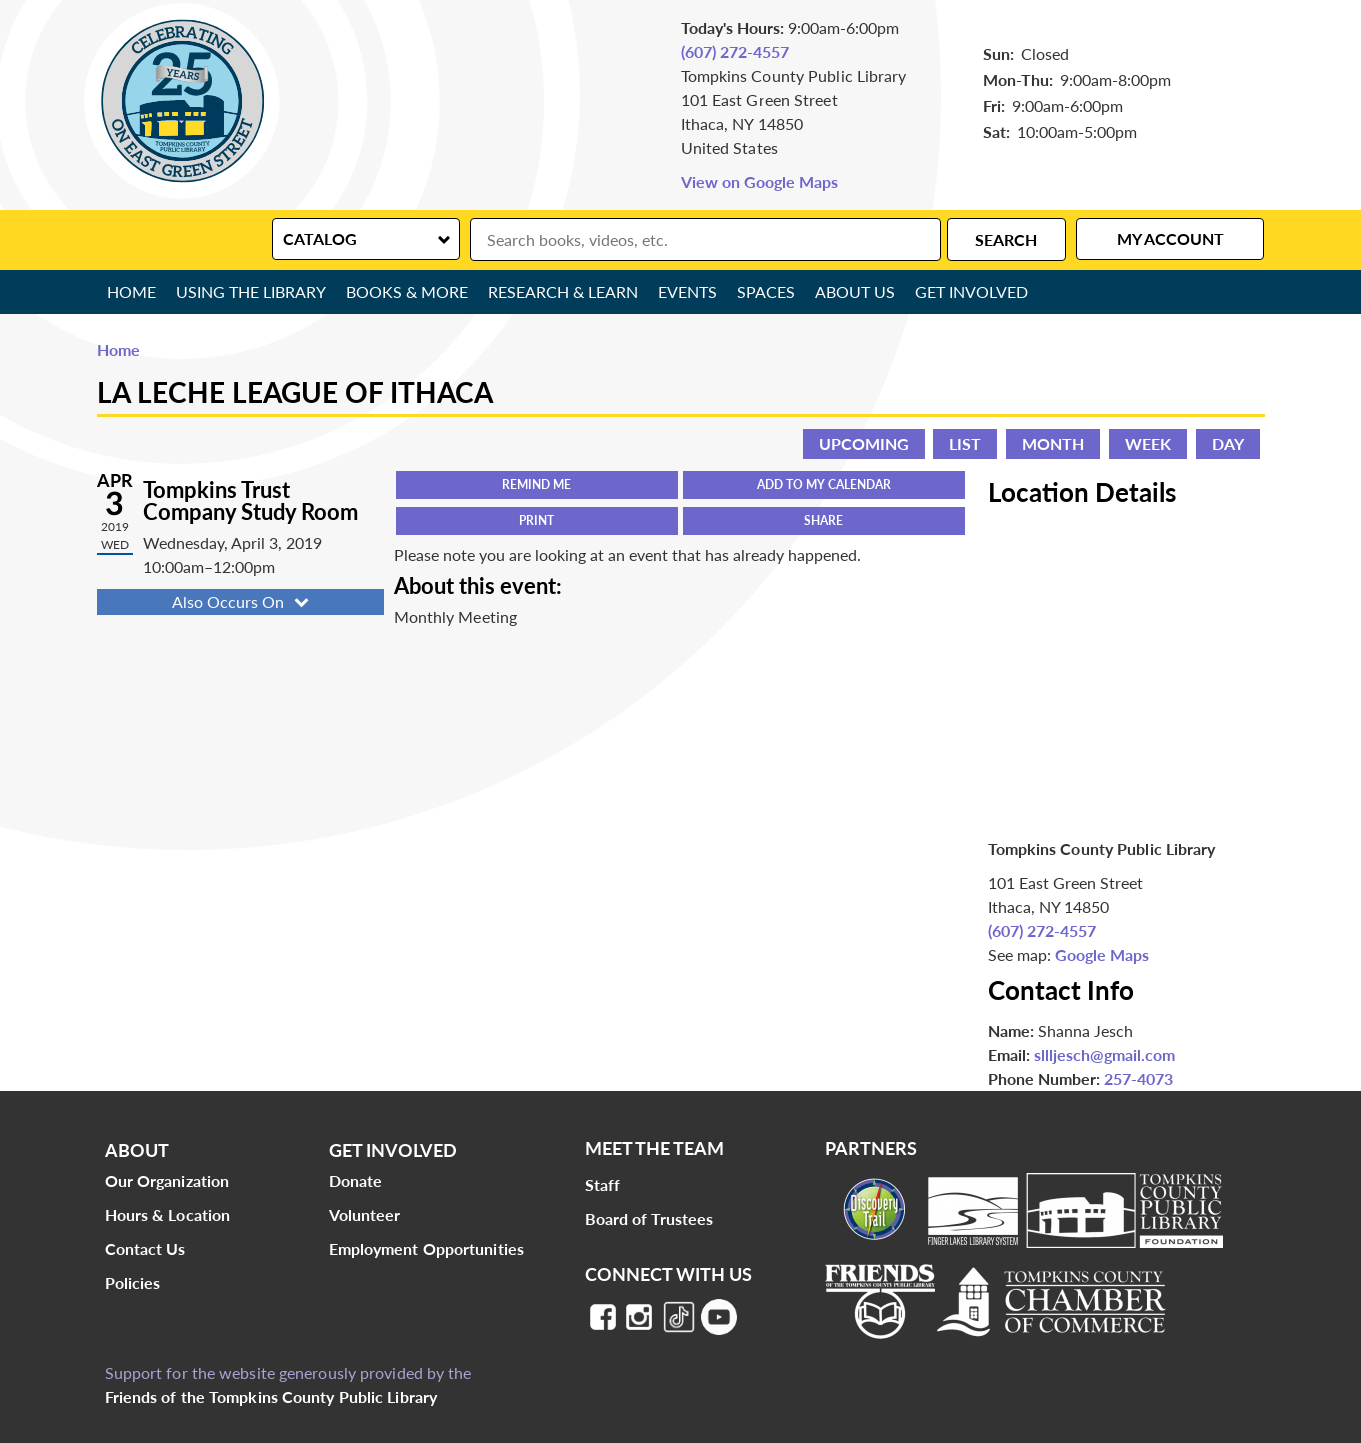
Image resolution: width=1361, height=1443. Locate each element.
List (965, 443)
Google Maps (1102, 954)
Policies (133, 1282)
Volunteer (365, 1214)
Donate (356, 1180)
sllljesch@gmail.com (1104, 1054)
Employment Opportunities (426, 1248)
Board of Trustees (649, 1218)
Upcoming (864, 443)
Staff (603, 1184)
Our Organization (167, 1180)
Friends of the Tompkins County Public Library (271, 1396)
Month (1053, 443)
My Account (1170, 238)
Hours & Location (168, 1214)
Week (1148, 443)
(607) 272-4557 (735, 51)
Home (131, 291)
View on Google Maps (759, 181)
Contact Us (145, 1248)
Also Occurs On (242, 601)
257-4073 (1138, 1078)
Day (1228, 443)
